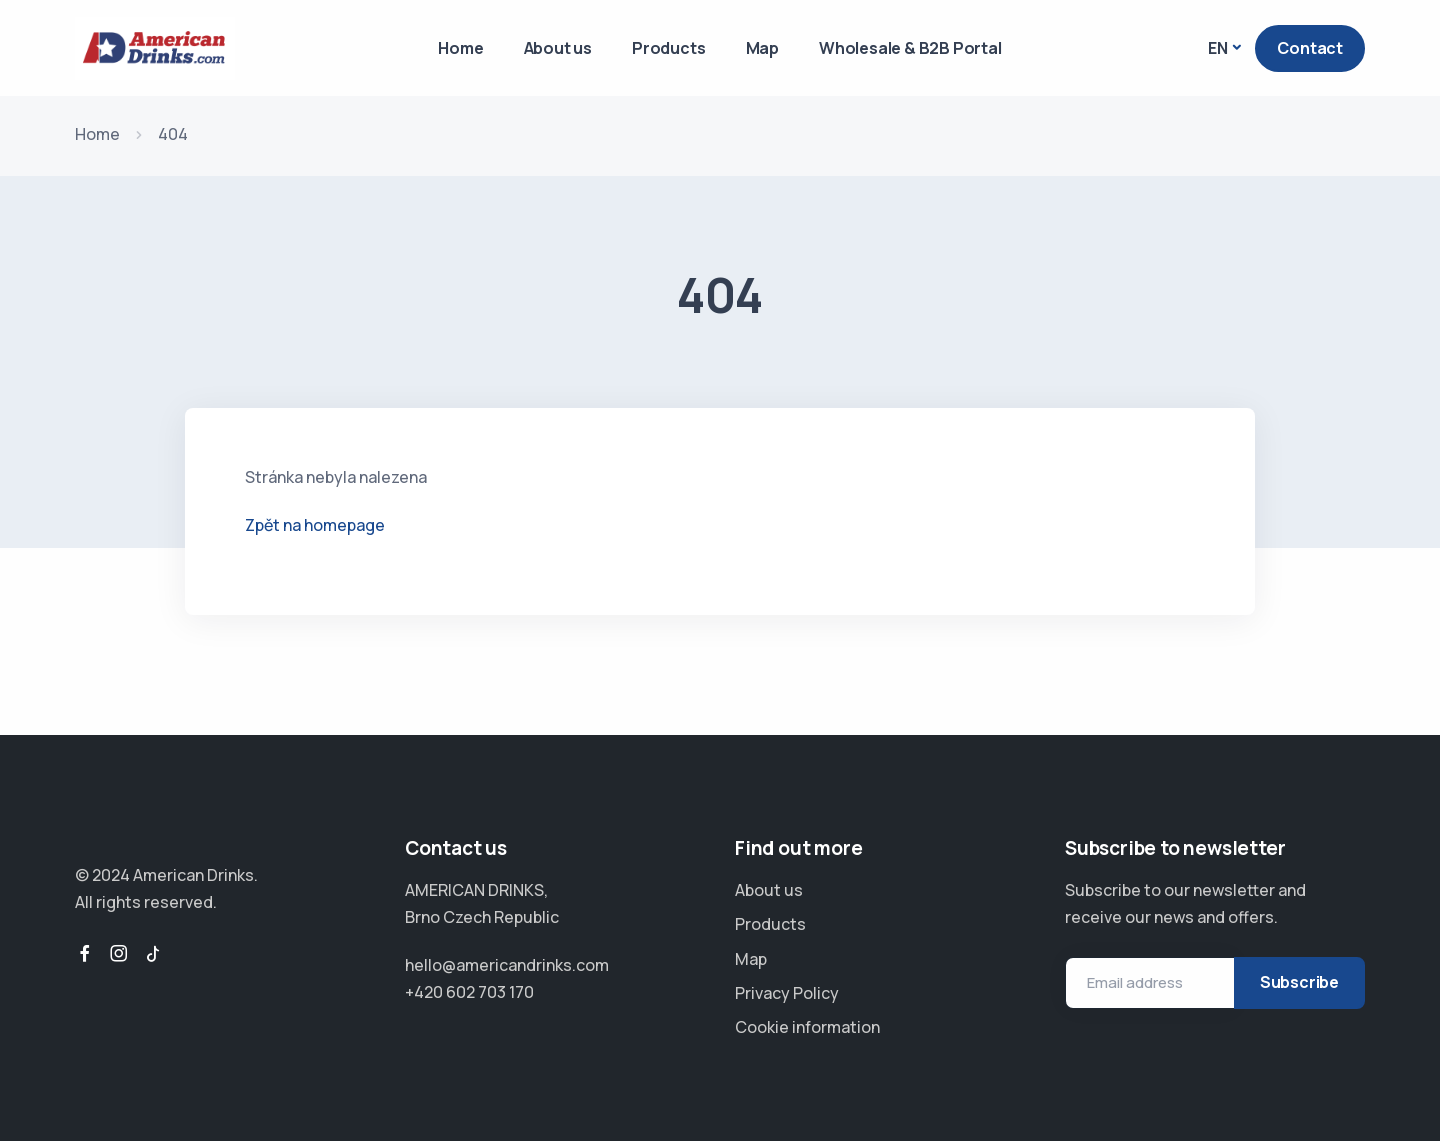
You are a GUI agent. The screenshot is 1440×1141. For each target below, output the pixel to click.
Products (668, 48)
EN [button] (1218, 48)
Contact (1310, 48)
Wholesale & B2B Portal (910, 48)
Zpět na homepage (315, 525)
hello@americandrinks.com (507, 965)
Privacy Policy (787, 993)
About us (558, 48)
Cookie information (807, 1027)
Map (762, 48)
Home (460, 48)
